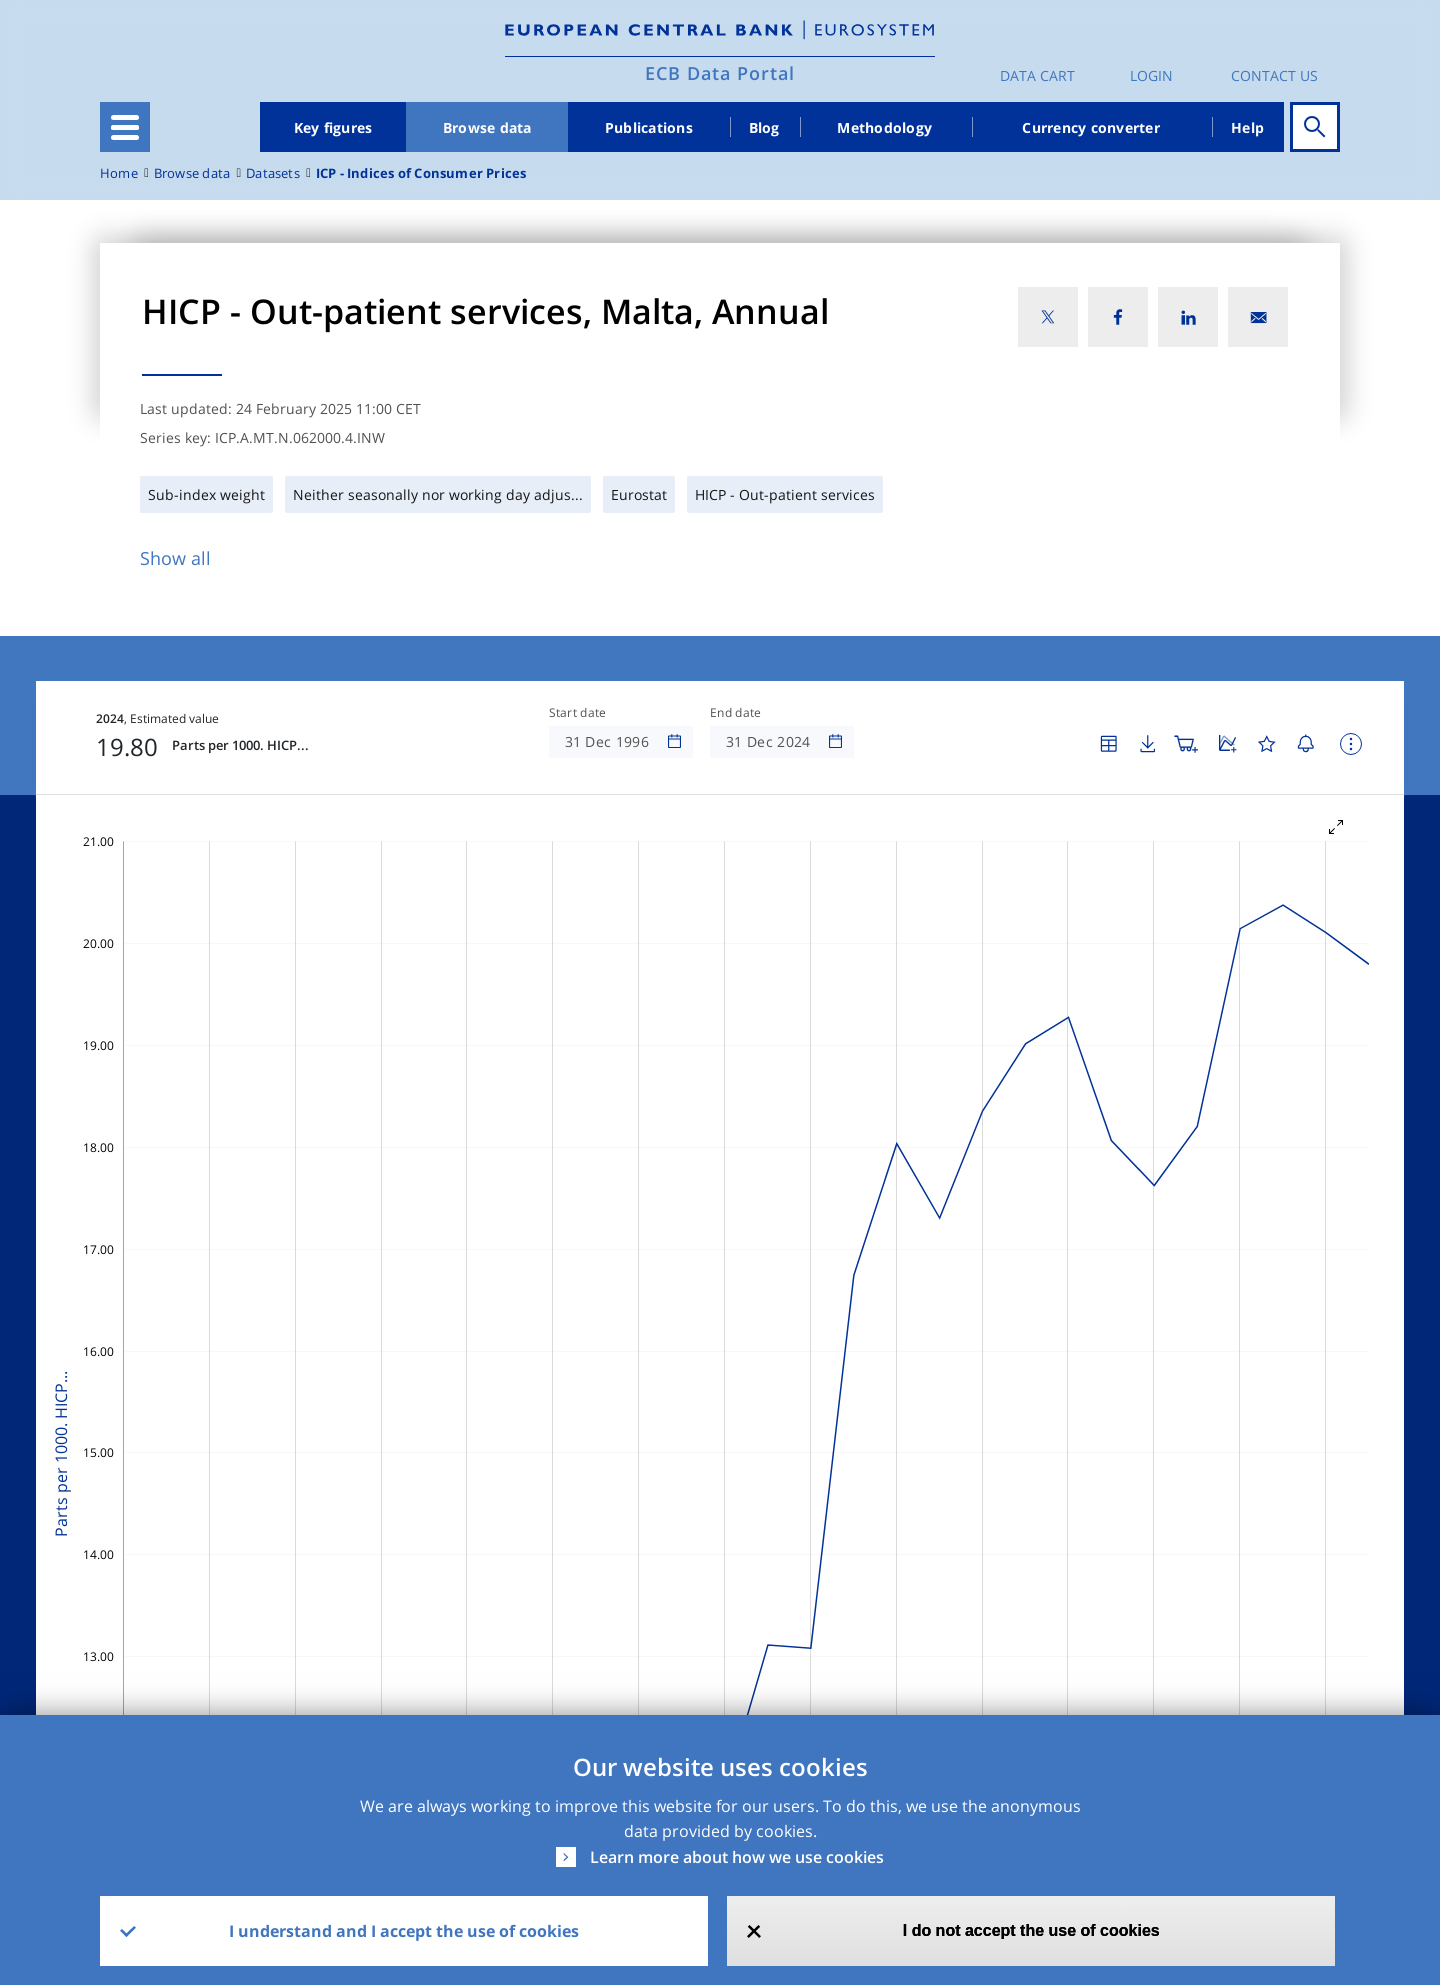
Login (1151, 75)
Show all (175, 558)
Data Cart (1037, 75)
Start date (578, 713)
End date (736, 713)
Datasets (273, 173)
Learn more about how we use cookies (737, 1857)
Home (119, 173)
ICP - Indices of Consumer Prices (421, 173)
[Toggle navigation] (125, 127)
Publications (649, 127)
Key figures (333, 127)
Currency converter (1091, 127)
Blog (764, 127)
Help (1247, 127)
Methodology (884, 127)
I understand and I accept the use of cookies (404, 1931)
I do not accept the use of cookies (1031, 1930)
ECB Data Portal (720, 73)
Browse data (487, 127)
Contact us (1274, 75)
